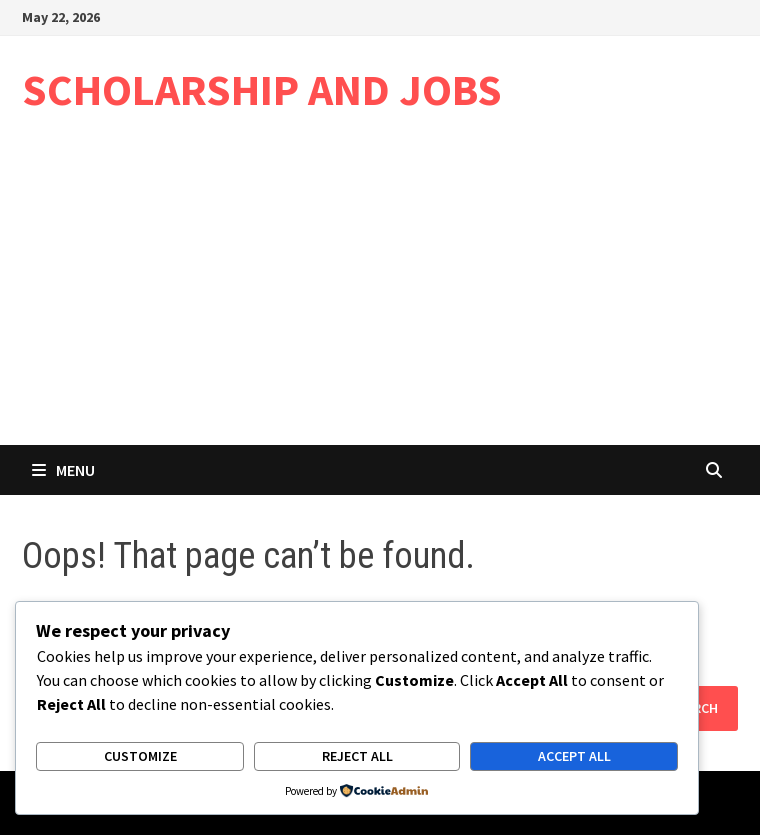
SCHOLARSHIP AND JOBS (262, 89)
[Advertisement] (380, 295)
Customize (140, 756)
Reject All (357, 756)
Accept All (574, 756)
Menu (63, 470)
